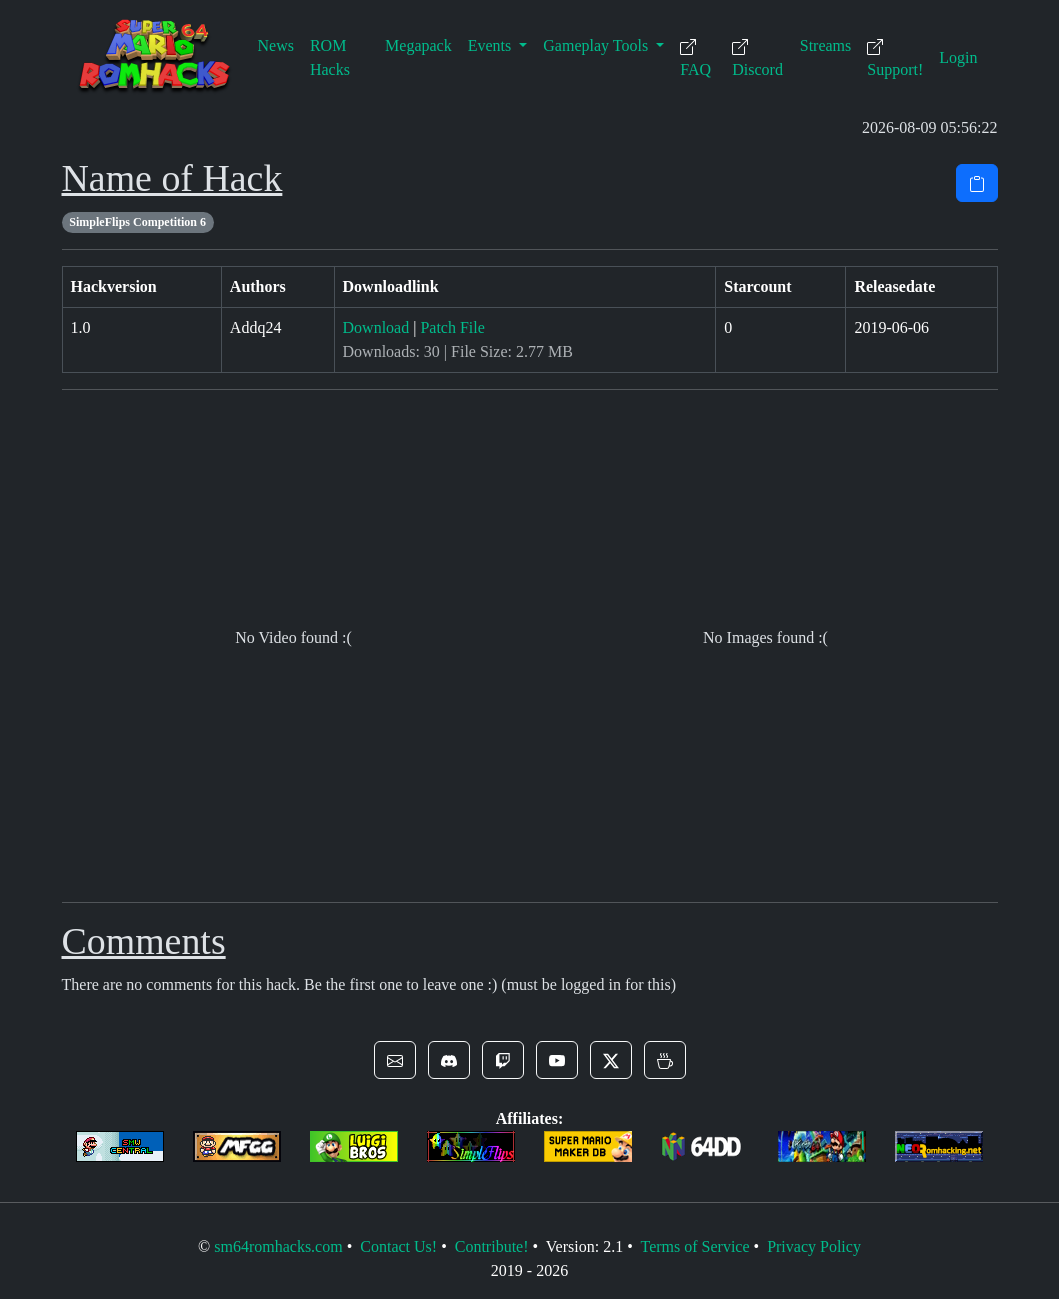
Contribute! (492, 1246)
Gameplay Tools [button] (597, 45)
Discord (757, 58)
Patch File (452, 327)
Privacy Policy (814, 1246)
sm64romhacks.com (278, 1246)
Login (958, 57)
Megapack (418, 45)
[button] (395, 1060)
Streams (826, 45)
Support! (895, 58)
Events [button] (492, 45)
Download (376, 327)
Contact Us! (398, 1246)
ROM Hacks (330, 57)
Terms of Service (694, 1246)
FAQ (695, 58)
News (276, 45)
